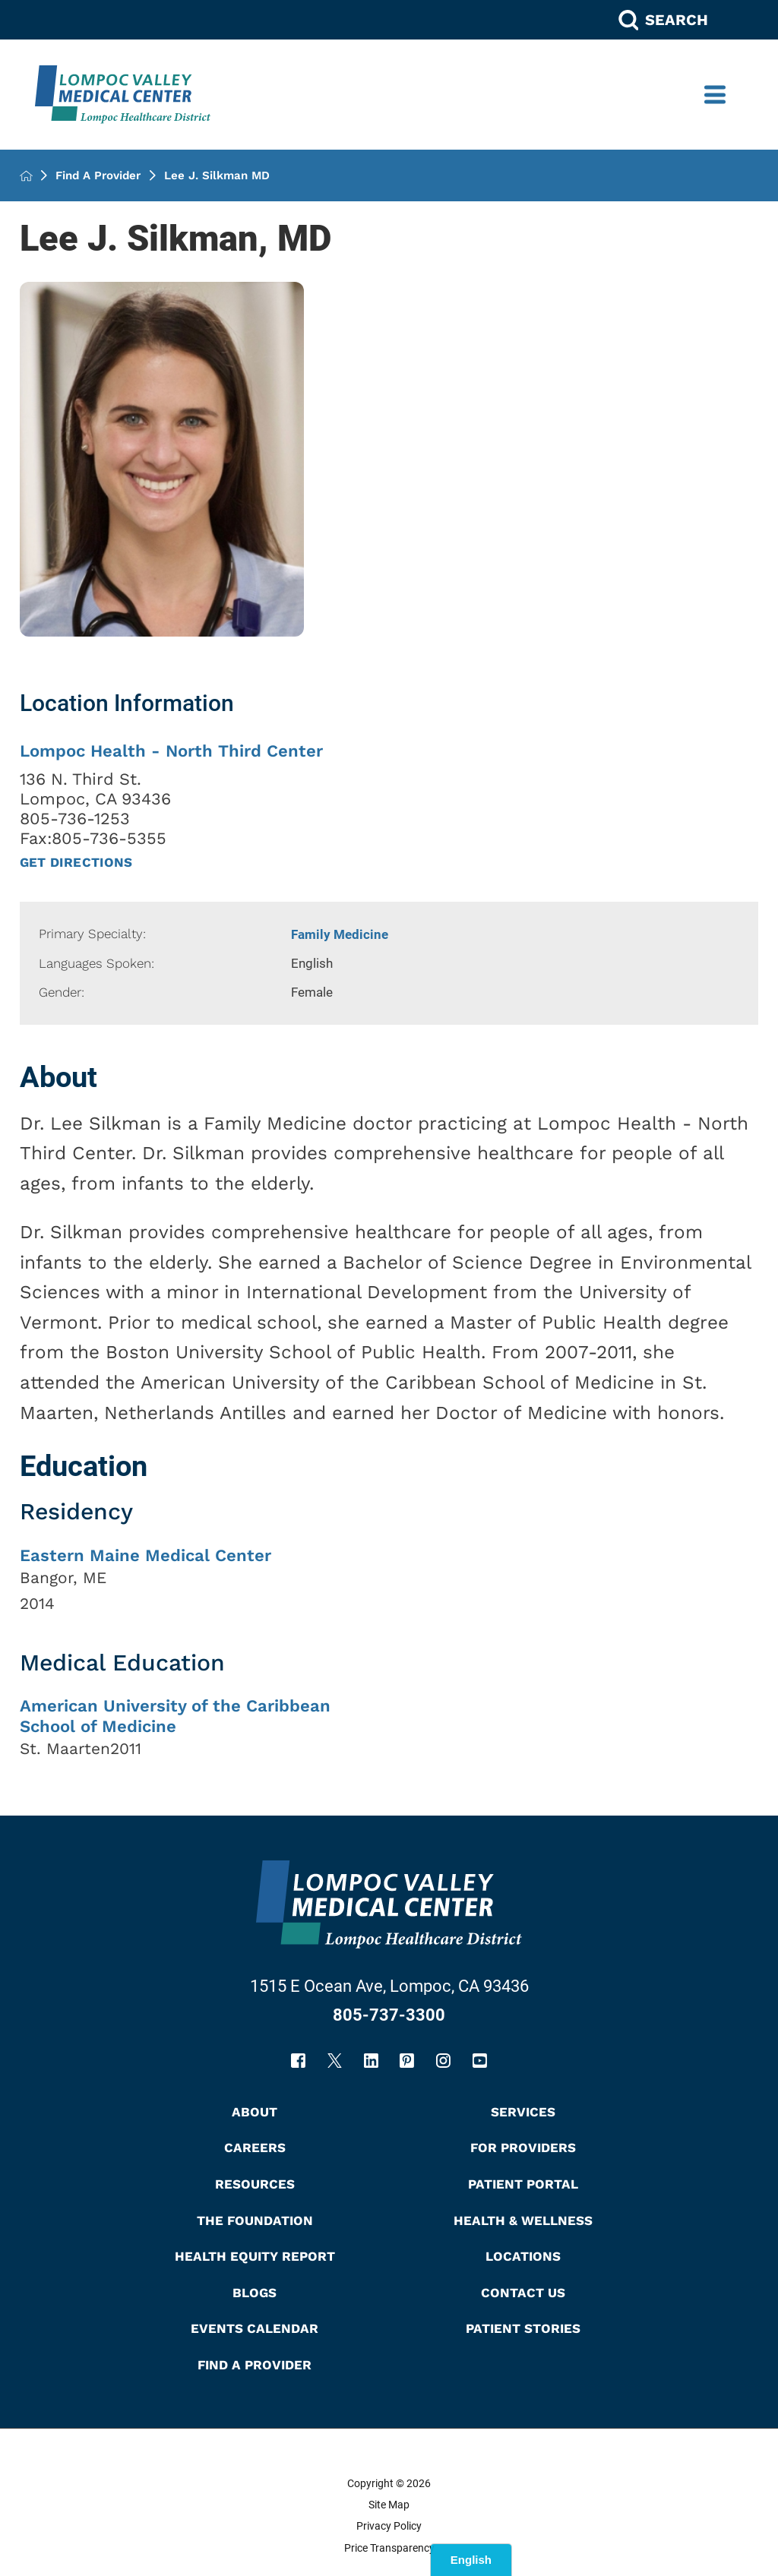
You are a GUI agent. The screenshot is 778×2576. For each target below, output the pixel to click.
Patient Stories (523, 2328)
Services (523, 2111)
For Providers (523, 2148)
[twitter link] (334, 2060)
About (254, 2111)
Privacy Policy (389, 2526)
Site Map (389, 2505)
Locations (523, 2256)
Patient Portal (523, 2184)
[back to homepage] (26, 175)
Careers (255, 2148)
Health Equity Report (255, 2256)
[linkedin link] (371, 2060)
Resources (255, 2184)
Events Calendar (254, 2328)
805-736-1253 (75, 818)
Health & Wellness (523, 2220)
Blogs (254, 2292)
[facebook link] (298, 2060)
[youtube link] (480, 2060)
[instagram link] (443, 2060)
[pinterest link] (407, 2060)
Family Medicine (339, 934)
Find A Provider (98, 176)
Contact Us (523, 2292)
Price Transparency (389, 2548)
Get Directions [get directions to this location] (76, 862)
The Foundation (255, 2220)
